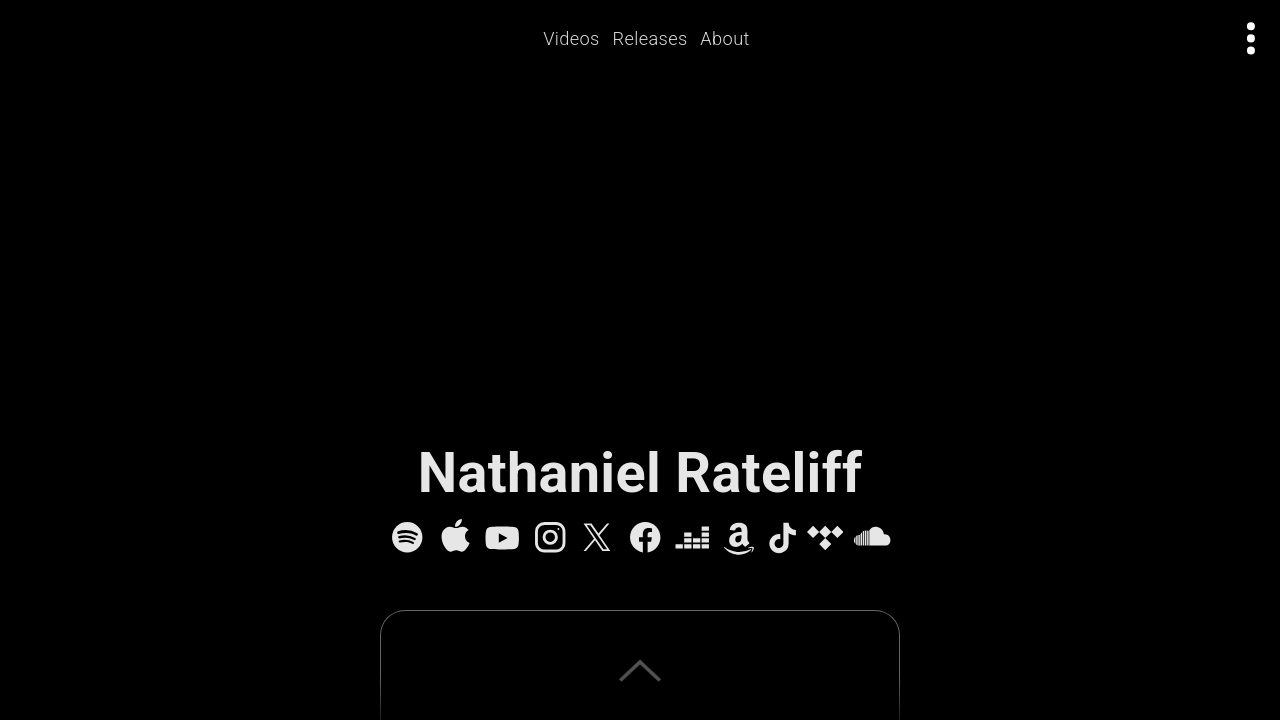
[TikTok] (782, 537)
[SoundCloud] (872, 537)
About (725, 38)
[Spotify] (407, 537)
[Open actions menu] (1251, 38)
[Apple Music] (455, 537)
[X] (597, 537)
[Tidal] (825, 537)
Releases (650, 38)
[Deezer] (692, 537)
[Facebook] (645, 537)
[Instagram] (550, 537)
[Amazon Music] (739, 537)
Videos (572, 38)
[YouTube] (502, 537)
